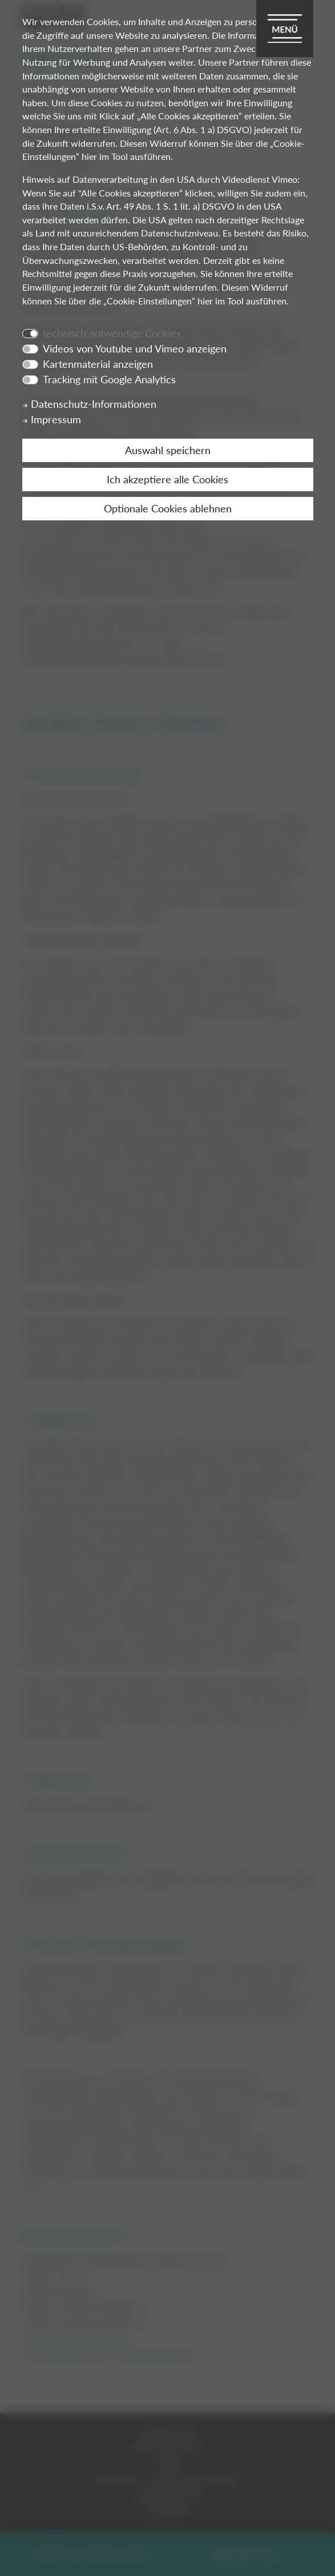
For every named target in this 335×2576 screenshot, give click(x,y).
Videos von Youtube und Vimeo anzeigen (135, 348)
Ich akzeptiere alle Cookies (167, 479)
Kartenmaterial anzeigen (98, 364)
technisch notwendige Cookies (112, 333)
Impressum (51, 419)
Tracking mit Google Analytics (109, 379)
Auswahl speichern (168, 450)
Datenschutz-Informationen (89, 404)
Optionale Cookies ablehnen (168, 508)
